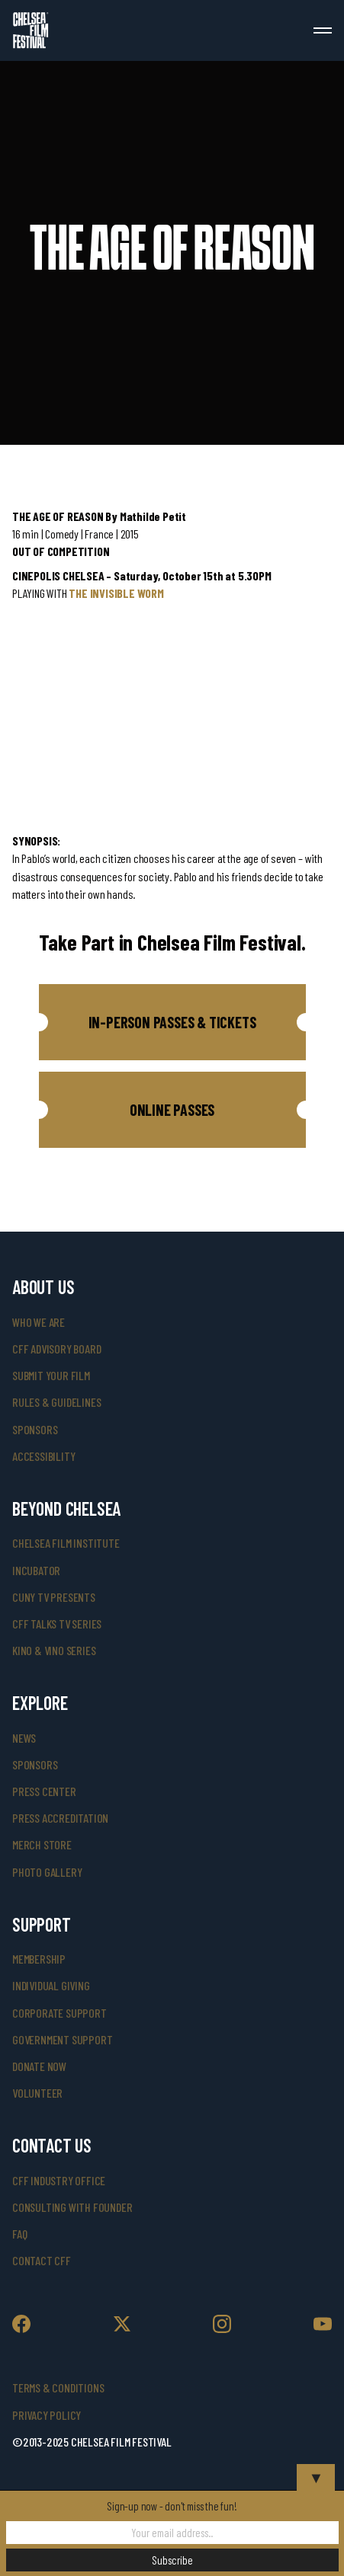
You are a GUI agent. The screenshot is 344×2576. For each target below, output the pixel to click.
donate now (39, 2066)
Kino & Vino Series (53, 1650)
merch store (42, 1844)
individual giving (51, 1985)
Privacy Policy (46, 2415)
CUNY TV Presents (53, 1597)
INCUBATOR (36, 1570)
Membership (39, 1958)
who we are (38, 1322)
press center (44, 1791)
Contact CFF (41, 2260)
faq (19, 2233)
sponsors (34, 1429)
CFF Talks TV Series (56, 1623)
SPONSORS (34, 1764)
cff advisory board (56, 1348)
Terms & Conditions (58, 2387)
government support (62, 2039)
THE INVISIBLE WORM (116, 593)
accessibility (43, 1456)
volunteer (37, 2092)
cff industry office (58, 2180)
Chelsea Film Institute (66, 1543)
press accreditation (60, 1818)
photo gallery (47, 1872)
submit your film (51, 1375)
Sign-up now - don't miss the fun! (171, 2506)
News (24, 1738)
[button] (172, 1022)
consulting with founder (72, 2207)
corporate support (59, 2013)
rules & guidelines (56, 1402)
